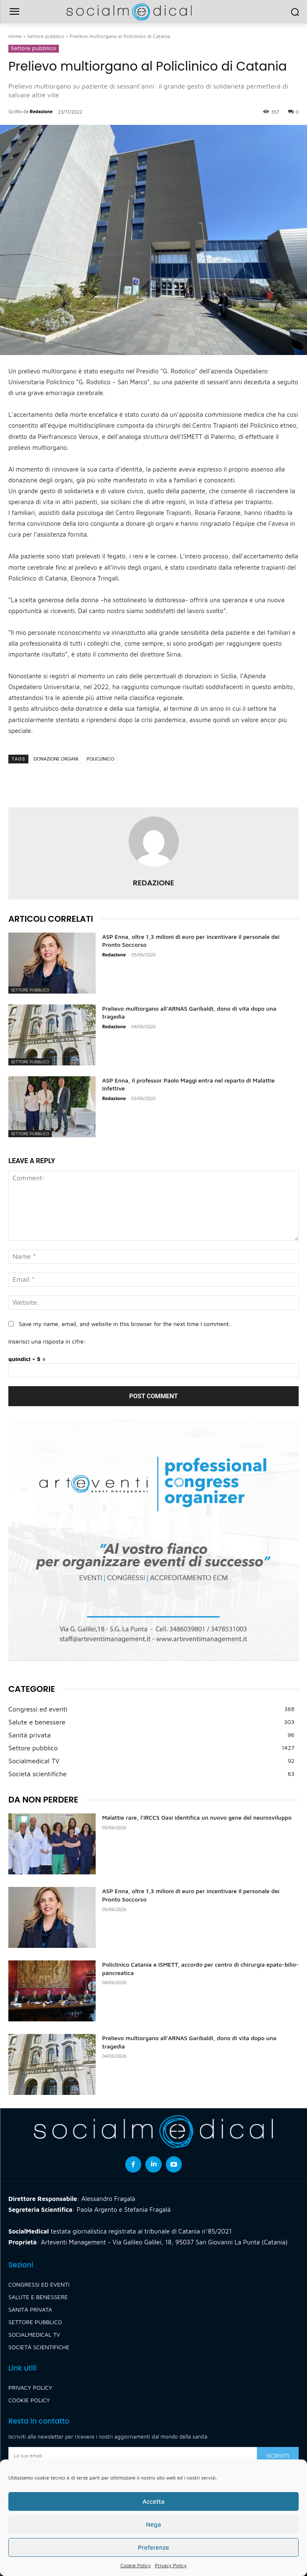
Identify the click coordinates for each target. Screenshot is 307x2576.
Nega (153, 2524)
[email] (132, 2455)
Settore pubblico (45, 36)
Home (15, 36)
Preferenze (153, 2547)
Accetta (153, 2501)
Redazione (41, 111)
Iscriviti (277, 2455)
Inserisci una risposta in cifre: (47, 1341)
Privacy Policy (171, 2565)
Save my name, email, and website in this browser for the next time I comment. (124, 1323)
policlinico (100, 759)
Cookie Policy (135, 2565)
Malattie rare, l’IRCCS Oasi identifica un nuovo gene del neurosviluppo (197, 1817)
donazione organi (55, 759)
